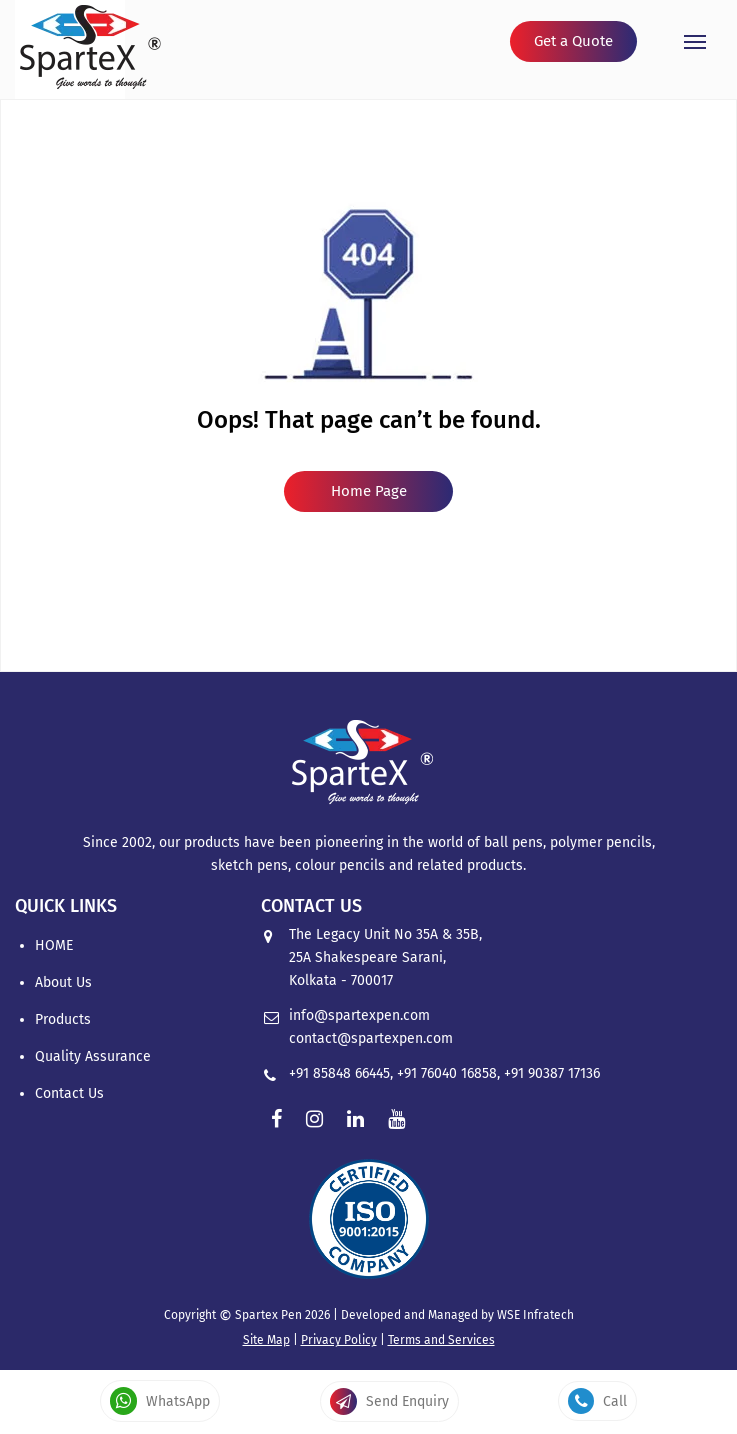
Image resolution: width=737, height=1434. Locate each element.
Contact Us (69, 1093)
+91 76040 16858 (447, 1073)
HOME (54, 945)
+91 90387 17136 (552, 1073)
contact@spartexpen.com (371, 1038)
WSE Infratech (535, 1315)
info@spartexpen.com (359, 1015)
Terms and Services (441, 1340)
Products (63, 1019)
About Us (63, 982)
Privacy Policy (339, 1340)
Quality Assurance (93, 1056)
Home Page (369, 491)
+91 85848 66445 (339, 1073)
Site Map (266, 1340)
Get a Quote (573, 41)
